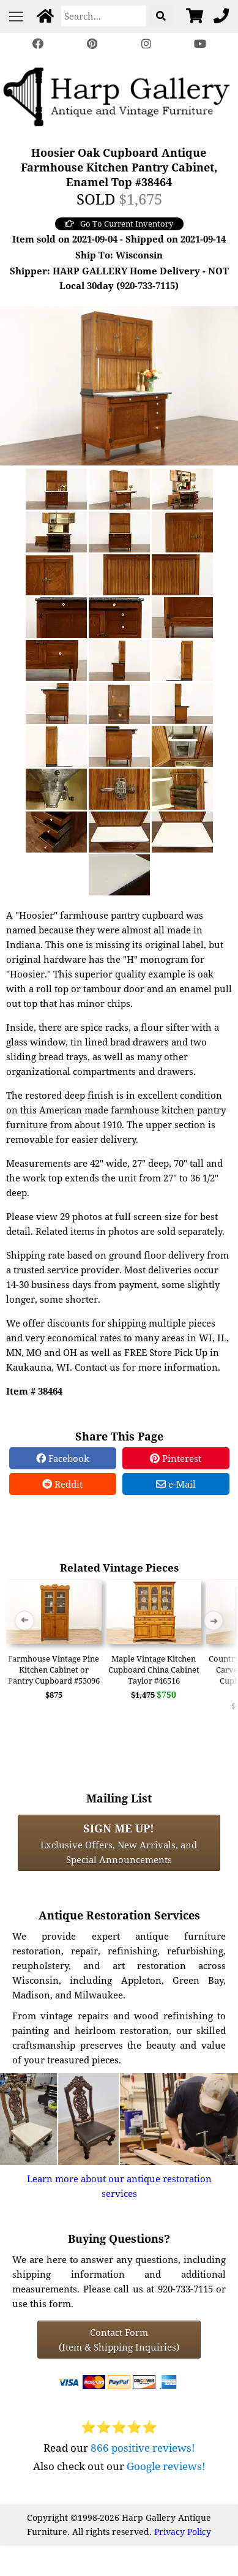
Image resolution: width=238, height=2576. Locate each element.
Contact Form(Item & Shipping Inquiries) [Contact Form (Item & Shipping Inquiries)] (119, 2339)
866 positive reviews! (143, 2448)
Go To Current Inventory (119, 223)
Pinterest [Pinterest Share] (175, 1458)
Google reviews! (166, 2466)
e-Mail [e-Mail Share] (176, 1484)
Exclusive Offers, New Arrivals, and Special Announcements (118, 1843)
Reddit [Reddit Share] (62, 1484)
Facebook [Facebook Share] (62, 1458)
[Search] (103, 16)
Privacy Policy (182, 2531)
